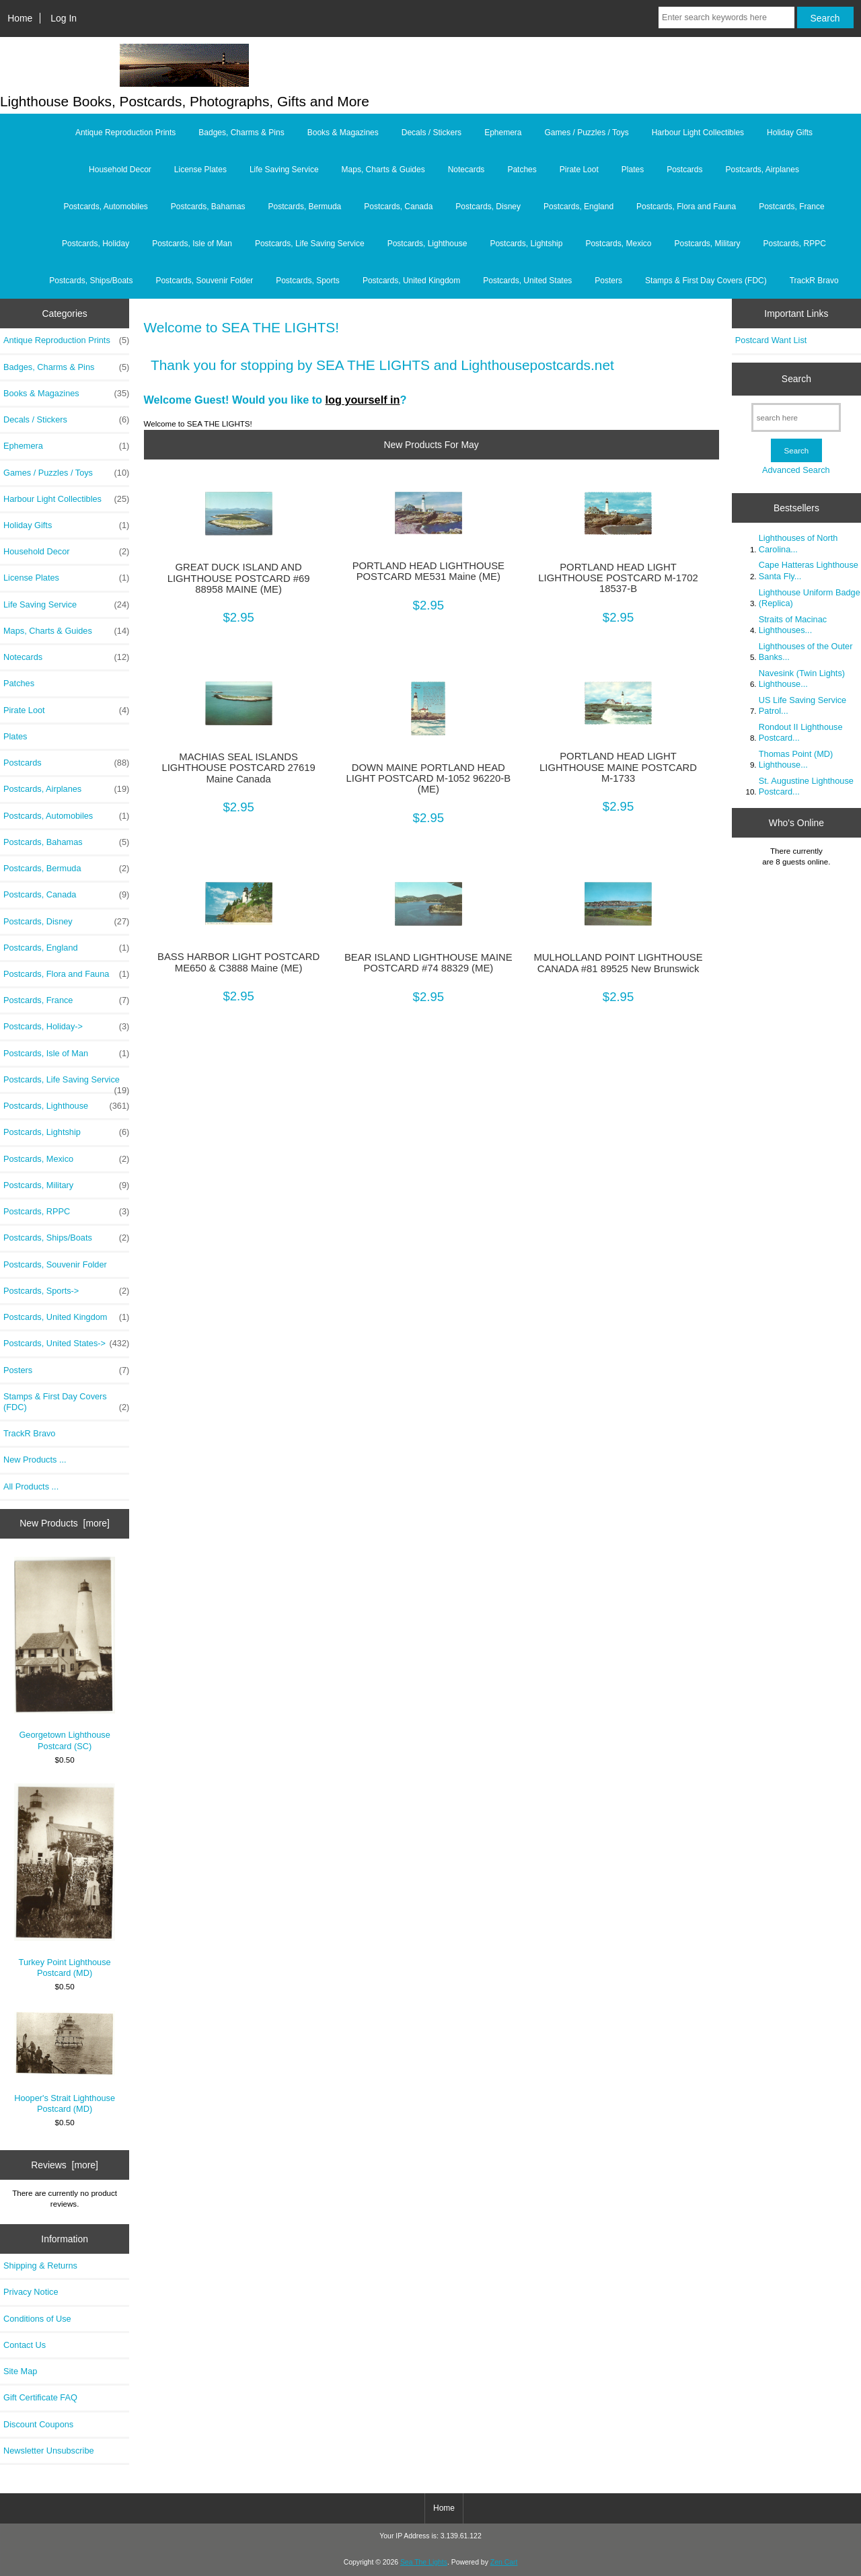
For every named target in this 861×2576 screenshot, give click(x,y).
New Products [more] (65, 1523)
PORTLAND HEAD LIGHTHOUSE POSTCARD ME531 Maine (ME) (428, 571)
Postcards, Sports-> (66, 1291)
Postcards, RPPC (794, 243)
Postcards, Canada (398, 206)
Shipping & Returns (40, 2265)
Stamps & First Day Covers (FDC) (706, 280)
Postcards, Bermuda (305, 206)
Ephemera (502, 132)
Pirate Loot (579, 169)
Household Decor (120, 169)
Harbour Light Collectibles (698, 132)
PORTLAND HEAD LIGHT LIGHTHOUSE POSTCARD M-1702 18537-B (618, 578)
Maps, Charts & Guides (383, 169)
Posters (608, 280)
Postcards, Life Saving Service (310, 243)
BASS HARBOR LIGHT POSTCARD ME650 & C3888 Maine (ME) (238, 962)
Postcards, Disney (488, 206)
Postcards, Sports (308, 280)
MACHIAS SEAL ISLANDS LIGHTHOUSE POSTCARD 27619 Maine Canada (238, 767)
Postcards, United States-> (66, 1343)
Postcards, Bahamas (208, 206)
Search (796, 378)
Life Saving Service (284, 169)
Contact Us (24, 2345)
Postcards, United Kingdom (411, 280)
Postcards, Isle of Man (192, 243)
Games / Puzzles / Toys (587, 132)
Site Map (20, 2371)
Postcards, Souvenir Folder (204, 280)
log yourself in (363, 400)
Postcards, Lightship (526, 243)
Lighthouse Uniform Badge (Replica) (809, 597)
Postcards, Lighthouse (427, 243)
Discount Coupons (38, 2424)
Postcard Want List (771, 340)
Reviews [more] (64, 2165)
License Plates (200, 169)
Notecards (466, 169)
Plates (633, 169)
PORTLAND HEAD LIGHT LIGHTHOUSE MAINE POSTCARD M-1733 (618, 767)
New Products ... (35, 1460)
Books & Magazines (343, 132)
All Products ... (31, 1486)
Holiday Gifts (790, 132)
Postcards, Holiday (95, 243)
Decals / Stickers (431, 132)
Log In (63, 18)
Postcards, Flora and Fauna (686, 206)
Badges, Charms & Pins (241, 132)
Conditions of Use (37, 2319)
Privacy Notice (30, 2292)
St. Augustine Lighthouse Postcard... (806, 786)
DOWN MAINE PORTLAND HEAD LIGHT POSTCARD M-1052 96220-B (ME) (428, 778)
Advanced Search (796, 470)
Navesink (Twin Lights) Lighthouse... (802, 678)
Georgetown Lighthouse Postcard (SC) (64, 1654)
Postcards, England (578, 206)
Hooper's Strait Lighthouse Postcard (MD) (64, 2062)
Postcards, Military (707, 243)
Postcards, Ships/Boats (91, 280)
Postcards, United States (527, 280)
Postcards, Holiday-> (66, 1026)
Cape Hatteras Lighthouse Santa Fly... (808, 570)
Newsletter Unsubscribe (48, 2450)
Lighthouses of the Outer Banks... (806, 651)
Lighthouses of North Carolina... (798, 543)
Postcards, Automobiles (105, 206)
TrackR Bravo (814, 280)
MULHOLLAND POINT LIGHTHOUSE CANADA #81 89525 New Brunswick (618, 962)
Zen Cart (504, 2562)
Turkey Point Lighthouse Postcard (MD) (64, 1881)
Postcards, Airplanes (762, 169)
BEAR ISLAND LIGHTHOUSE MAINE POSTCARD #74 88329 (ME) (428, 962)
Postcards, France (791, 206)
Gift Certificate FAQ (40, 2397)
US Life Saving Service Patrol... (802, 705)
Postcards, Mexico (618, 243)
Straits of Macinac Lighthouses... (793, 624)
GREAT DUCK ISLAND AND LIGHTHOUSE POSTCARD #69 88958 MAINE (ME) (238, 578)
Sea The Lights (423, 2562)
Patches (521, 169)
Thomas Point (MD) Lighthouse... (796, 759)
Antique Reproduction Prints (125, 132)
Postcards (684, 169)
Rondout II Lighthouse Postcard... (801, 732)
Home (19, 18)
